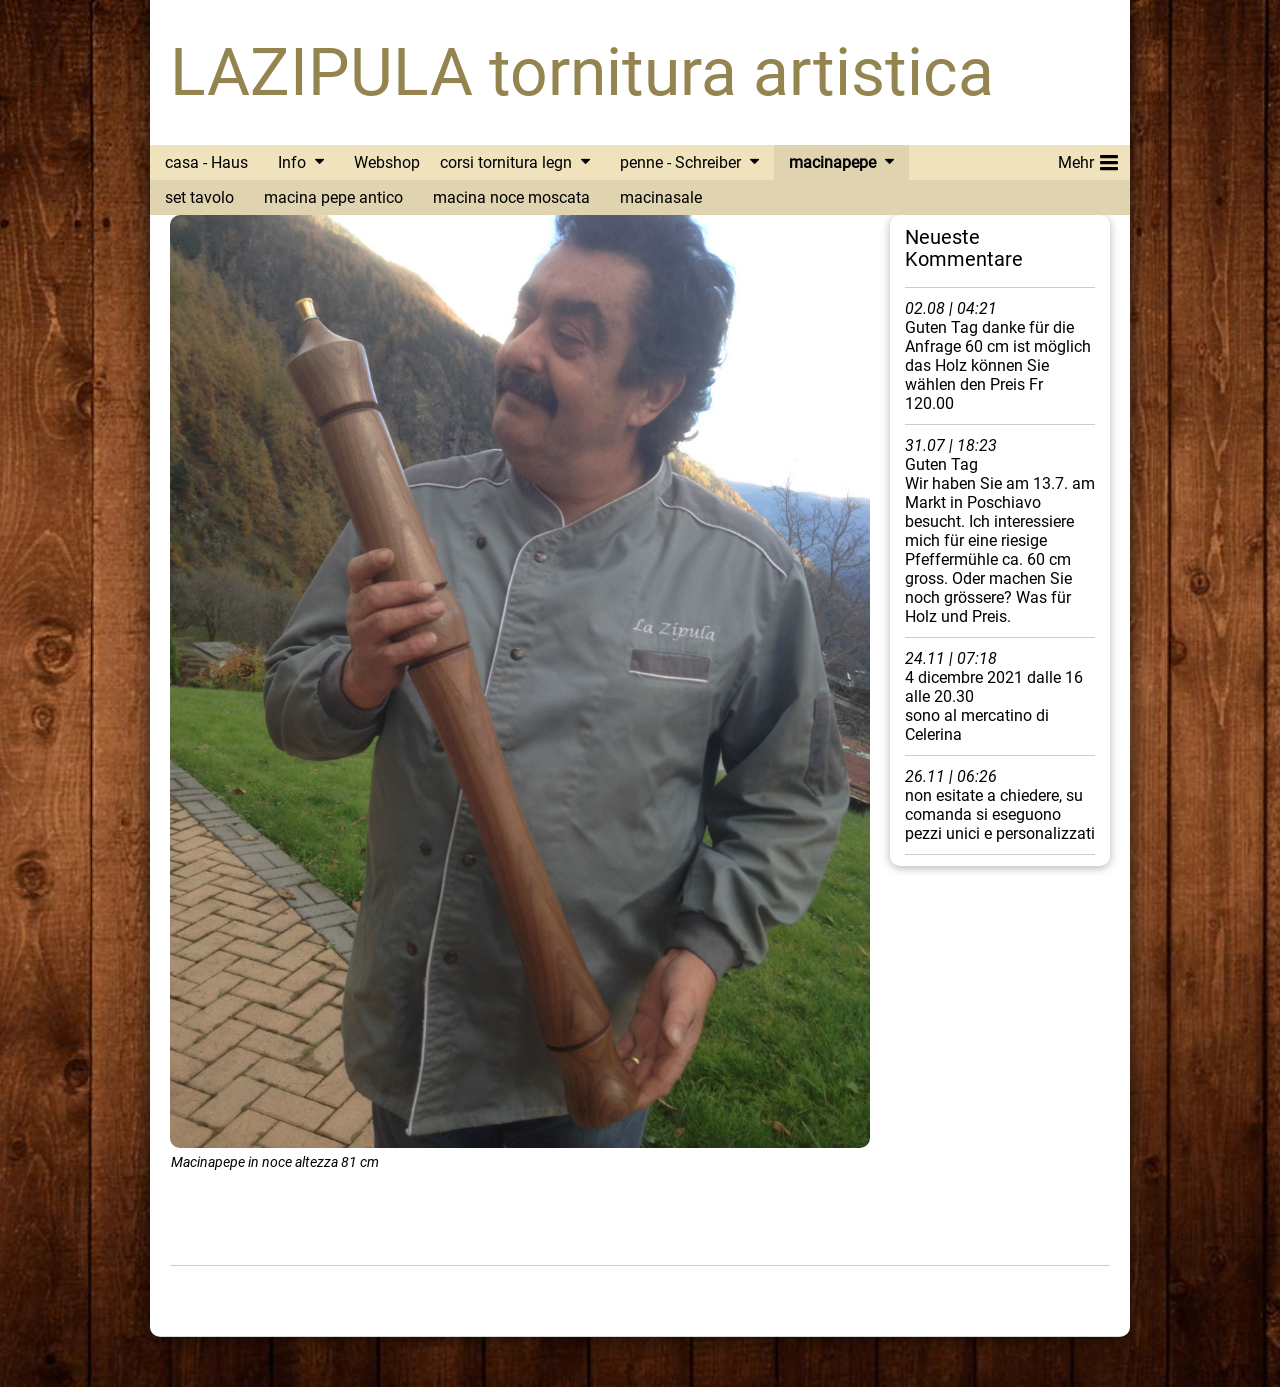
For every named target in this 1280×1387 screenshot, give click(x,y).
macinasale (661, 197)
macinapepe (832, 162)
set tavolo (199, 197)
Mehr (1088, 159)
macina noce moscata (511, 197)
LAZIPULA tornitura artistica (582, 72)
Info (292, 162)
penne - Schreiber (680, 162)
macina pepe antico (333, 197)
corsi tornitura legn (506, 162)
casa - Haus (206, 162)
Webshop (387, 162)
